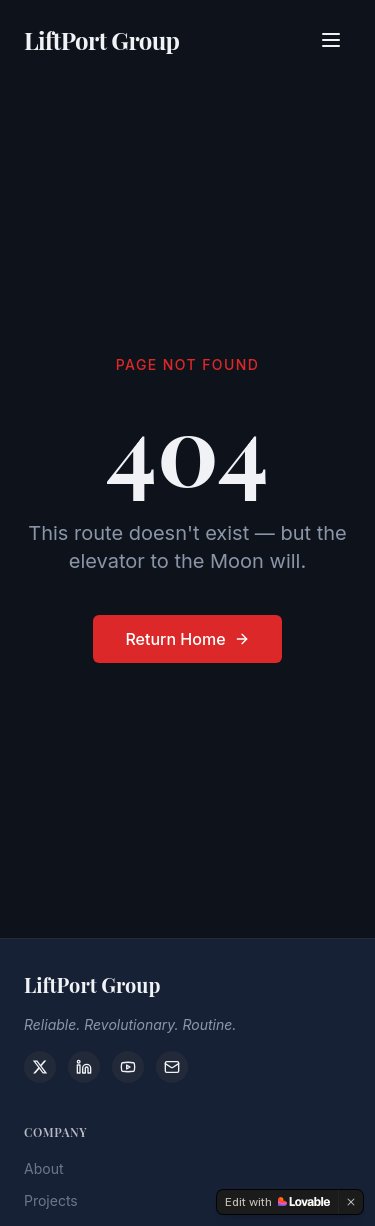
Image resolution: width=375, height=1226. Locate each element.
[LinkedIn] (84, 1067)
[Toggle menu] (331, 39)
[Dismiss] (351, 1202)
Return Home (187, 639)
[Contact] (172, 1067)
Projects (51, 1206)
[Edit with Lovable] (277, 1202)
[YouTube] (128, 1067)
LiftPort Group (101, 39)
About (43, 1174)
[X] (40, 1067)
